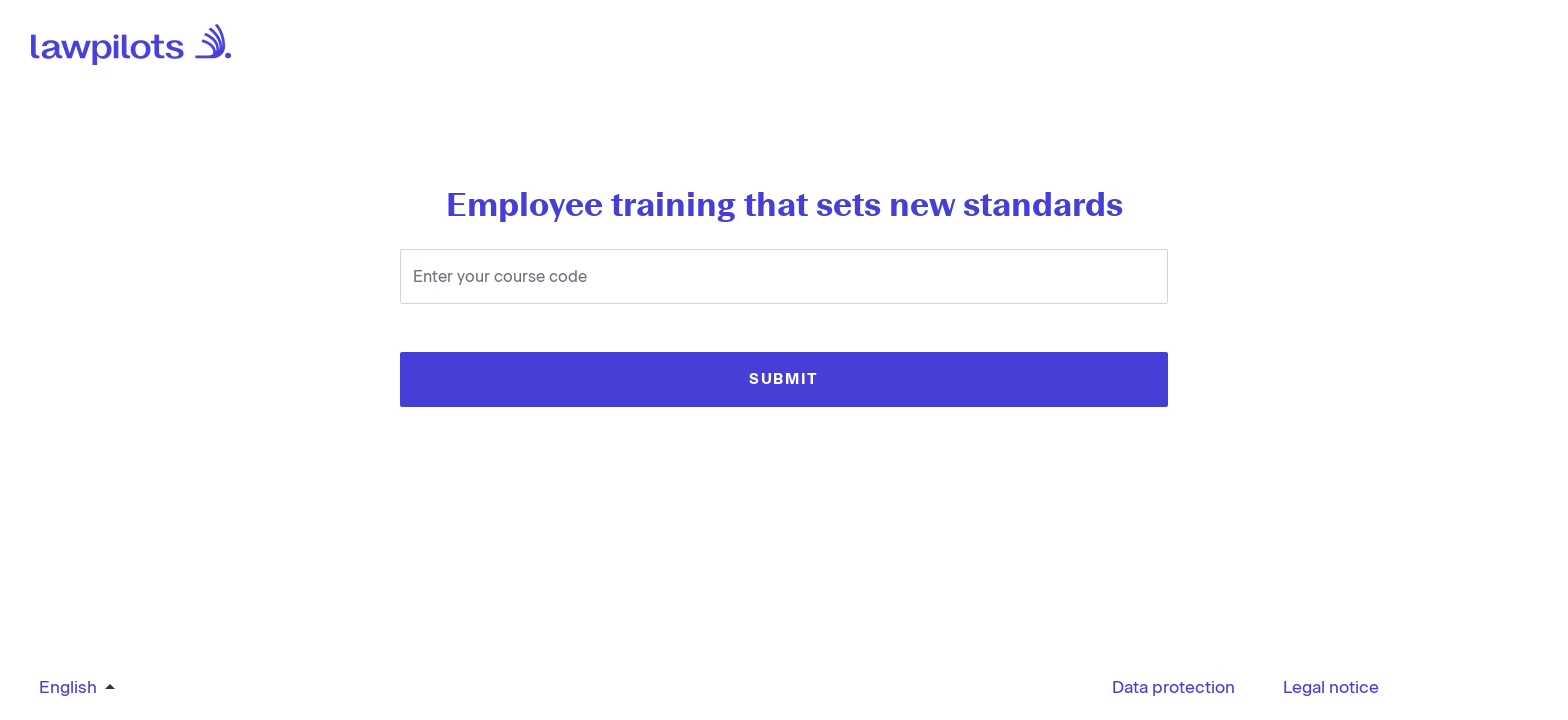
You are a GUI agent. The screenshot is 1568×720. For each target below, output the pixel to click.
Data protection (1173, 687)
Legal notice (1331, 687)
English (68, 687)
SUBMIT (784, 379)
